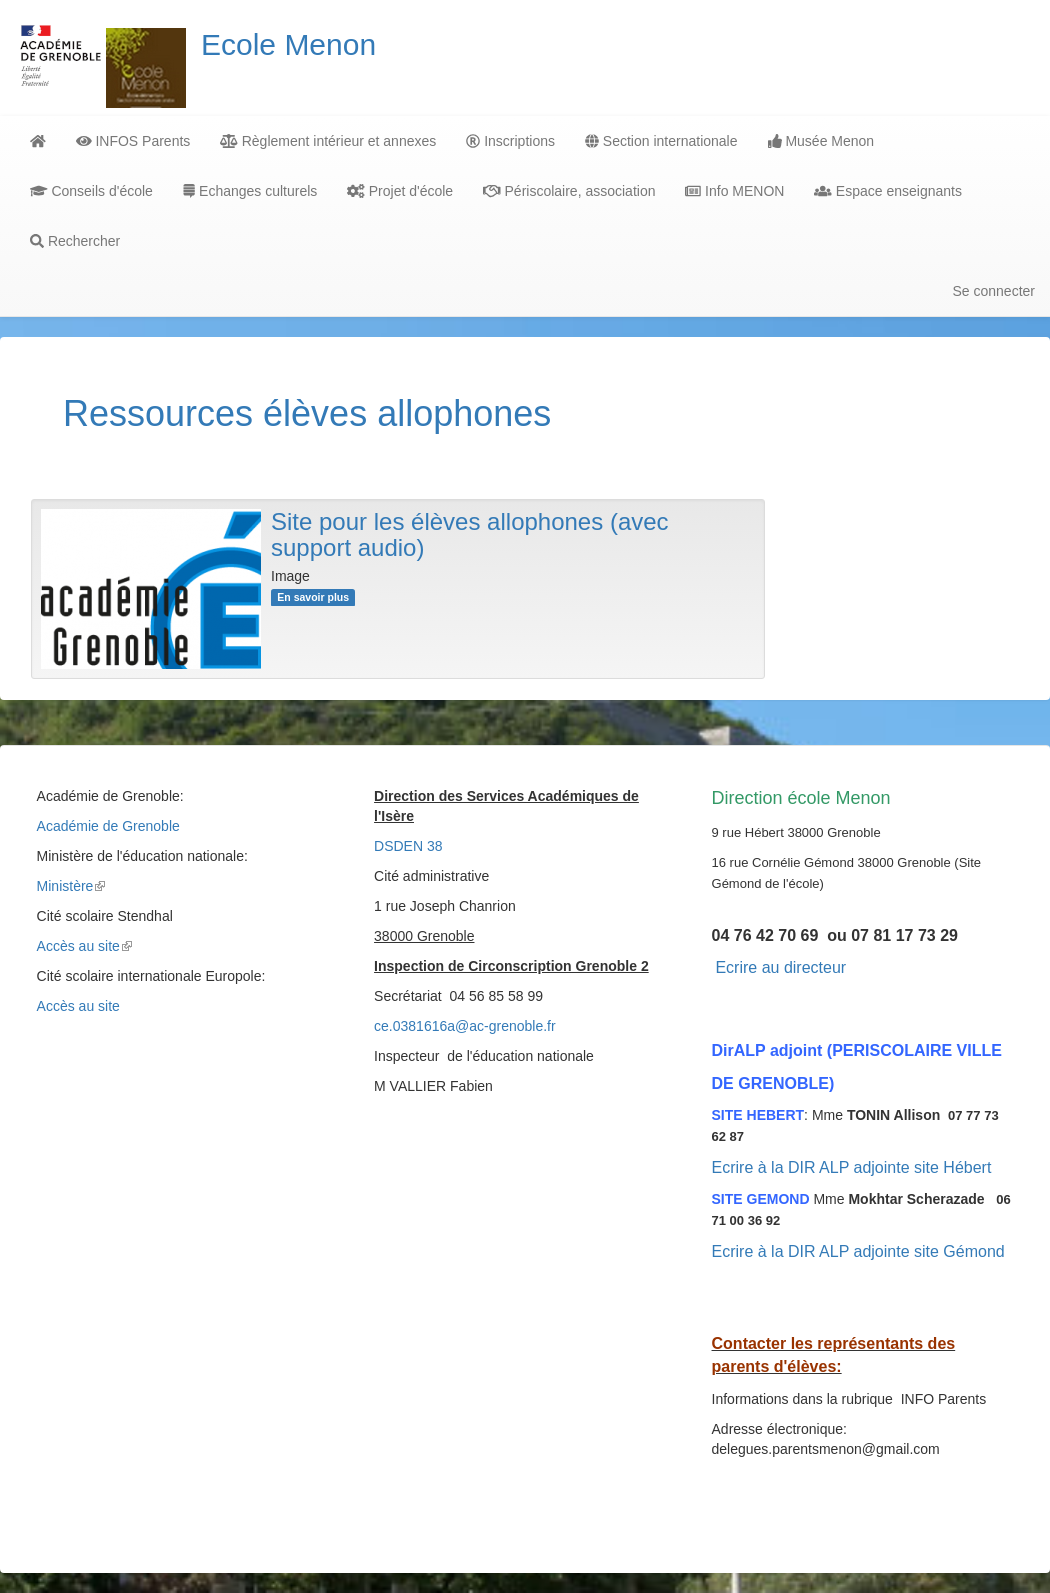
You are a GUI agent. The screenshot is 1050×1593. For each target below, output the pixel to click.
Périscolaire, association (569, 191)
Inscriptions (510, 141)
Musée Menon (821, 141)
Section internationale (661, 141)
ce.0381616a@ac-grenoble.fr (465, 1026)
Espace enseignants (887, 191)
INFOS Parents (133, 141)
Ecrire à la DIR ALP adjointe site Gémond (858, 1251)
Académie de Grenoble (108, 826)
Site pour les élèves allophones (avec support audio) (470, 534)
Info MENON (734, 191)
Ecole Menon (288, 44)
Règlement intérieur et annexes (328, 141)
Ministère (71, 886)
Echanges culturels (250, 191)
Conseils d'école (91, 191)
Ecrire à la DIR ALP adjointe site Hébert (852, 1167)
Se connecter (994, 291)
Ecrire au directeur (780, 967)
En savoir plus (313, 597)
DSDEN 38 (408, 846)
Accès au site (84, 946)
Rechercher (75, 241)
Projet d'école (400, 191)
